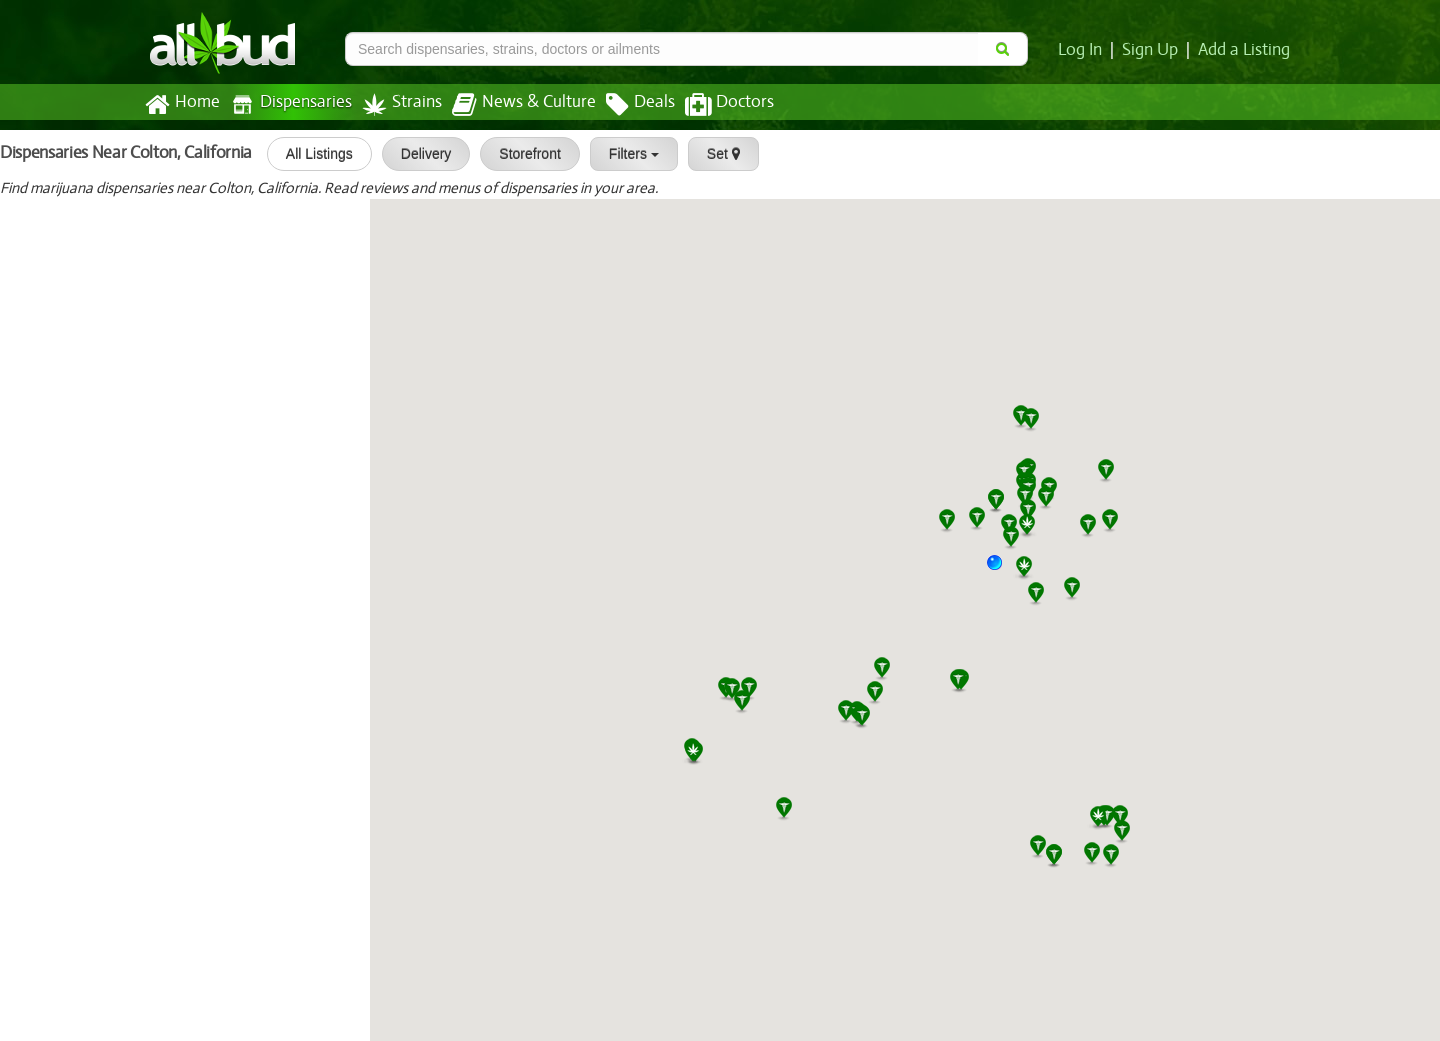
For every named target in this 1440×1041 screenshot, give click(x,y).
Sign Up (1153, 50)
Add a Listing (1245, 50)
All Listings (311, 154)
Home (181, 105)
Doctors (712, 105)
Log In (1084, 50)
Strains (395, 104)
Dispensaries (287, 104)
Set (715, 154)
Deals (625, 105)
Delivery (418, 154)
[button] (1002, 570)
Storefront (522, 154)
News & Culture (513, 105)
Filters (626, 154)
